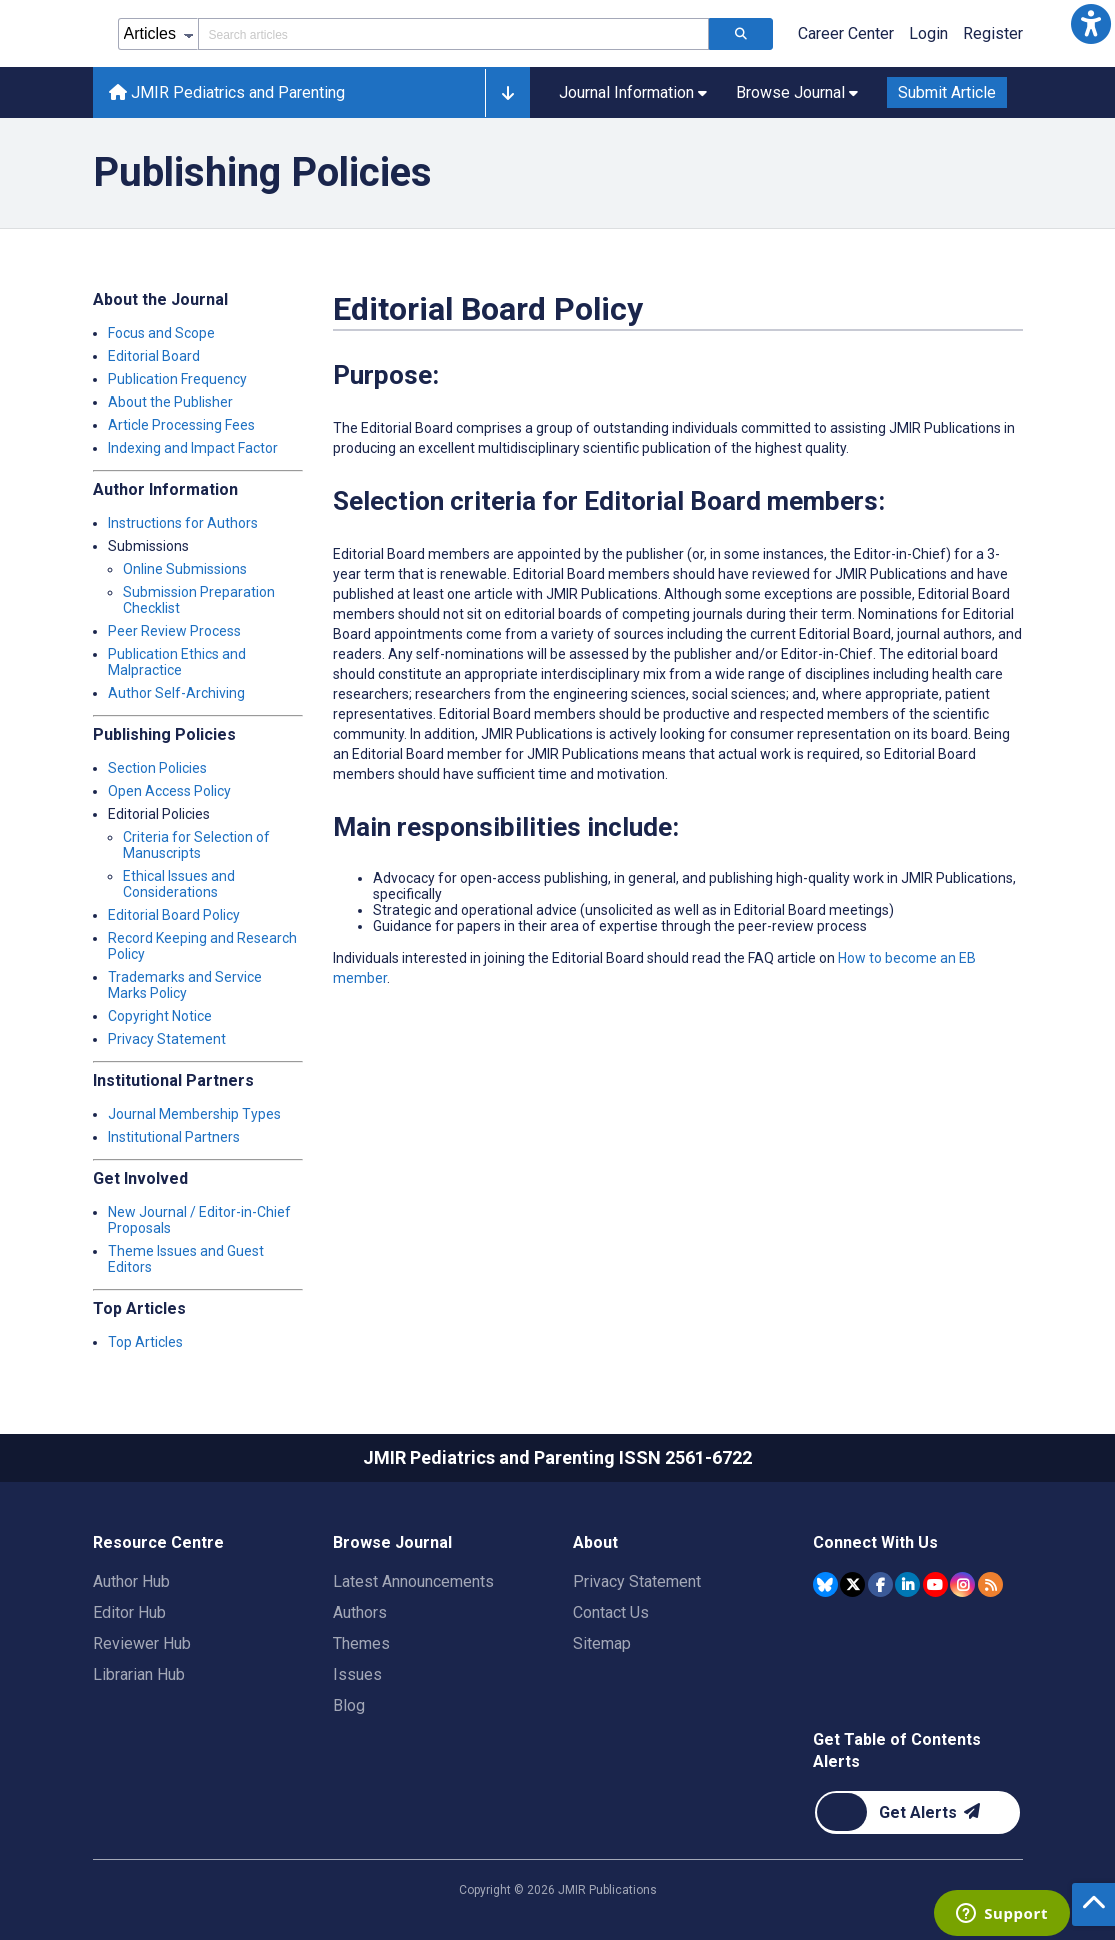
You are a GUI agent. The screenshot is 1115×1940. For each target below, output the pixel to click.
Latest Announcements (413, 1581)
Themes (361, 1643)
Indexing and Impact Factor (193, 448)
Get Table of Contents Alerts (897, 1750)
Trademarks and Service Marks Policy (185, 985)
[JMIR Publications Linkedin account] (907, 1584)
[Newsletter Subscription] (917, 1812)
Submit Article (947, 92)
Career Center (846, 33)
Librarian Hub (139, 1674)
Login (928, 33)
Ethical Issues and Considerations (179, 884)
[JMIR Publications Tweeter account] (852, 1584)
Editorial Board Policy (174, 915)
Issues (357, 1674)
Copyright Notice (160, 1016)
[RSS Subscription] (990, 1584)
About (595, 1542)
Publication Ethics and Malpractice (177, 662)
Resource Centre (158, 1542)
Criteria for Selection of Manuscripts (196, 845)
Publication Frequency (177, 379)
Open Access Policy (169, 791)
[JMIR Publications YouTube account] (935, 1584)
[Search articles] (741, 34)
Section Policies (157, 768)
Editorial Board (154, 356)
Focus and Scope (161, 333)
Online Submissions (185, 569)
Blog (349, 1705)
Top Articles (145, 1342)
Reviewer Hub (142, 1643)
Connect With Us (875, 1542)
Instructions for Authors (183, 523)
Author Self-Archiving (176, 693)
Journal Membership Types (194, 1114)
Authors (360, 1612)
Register (993, 33)
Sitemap (602, 1643)
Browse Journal (392, 1542)
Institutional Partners (174, 1137)
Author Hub (131, 1581)
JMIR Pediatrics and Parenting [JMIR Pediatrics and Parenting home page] (227, 92)
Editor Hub (129, 1612)
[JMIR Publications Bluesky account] (825, 1584)
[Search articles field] (453, 34)
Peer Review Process (174, 631)
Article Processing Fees (181, 425)
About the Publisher (170, 402)
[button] (1091, 24)
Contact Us (611, 1612)
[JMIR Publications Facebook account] (880, 1584)
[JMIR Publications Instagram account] (962, 1584)
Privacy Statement (167, 1039)
